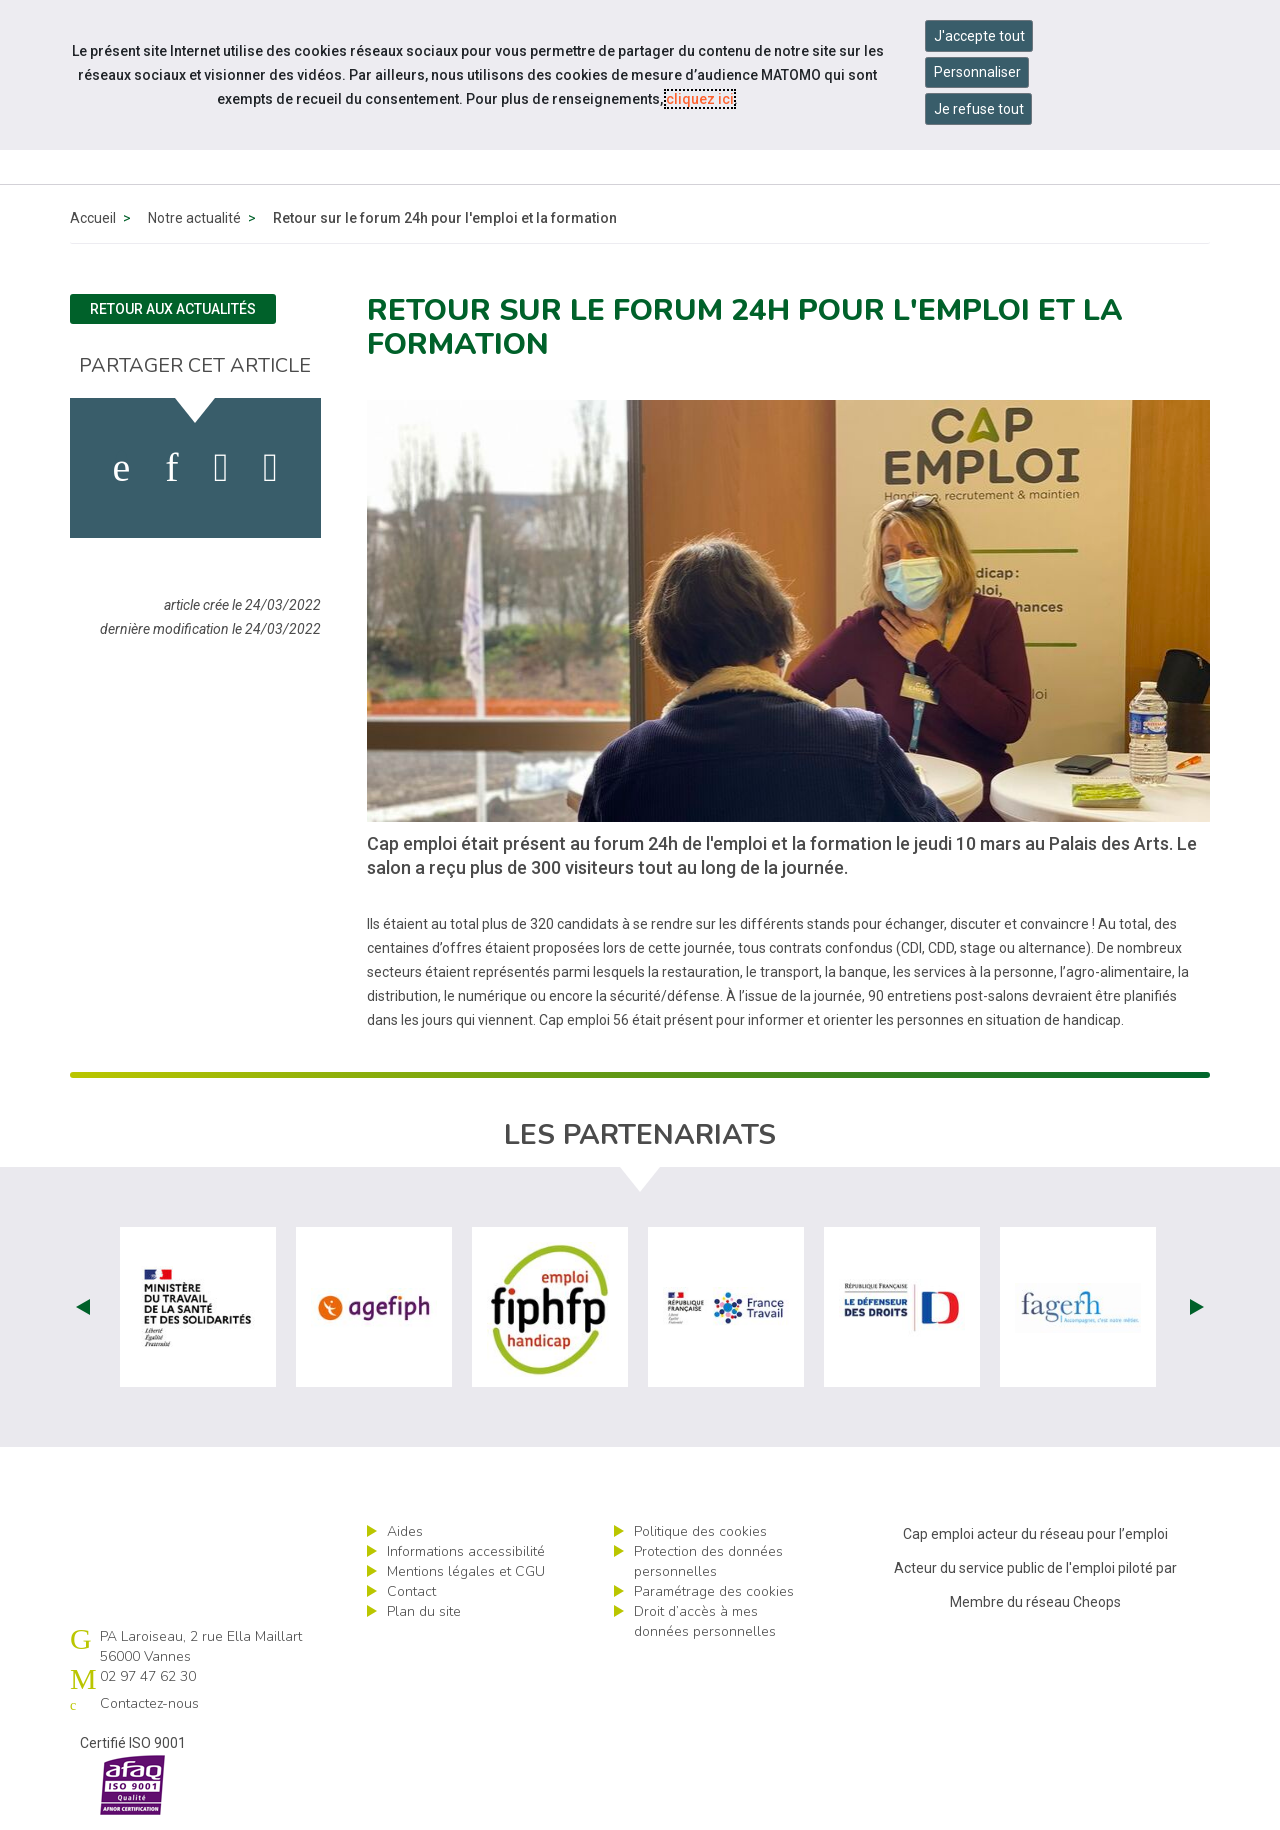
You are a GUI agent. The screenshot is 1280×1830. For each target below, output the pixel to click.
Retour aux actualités (173, 309)
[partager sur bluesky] (270, 468)
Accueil (93, 218)
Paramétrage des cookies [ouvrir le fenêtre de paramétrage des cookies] (714, 1591)
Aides (405, 1531)
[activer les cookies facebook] (122, 468)
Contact (411, 1591)
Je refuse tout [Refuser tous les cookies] (979, 109)
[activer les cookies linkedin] (171, 468)
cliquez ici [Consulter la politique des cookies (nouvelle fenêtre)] (700, 99)
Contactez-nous (149, 1703)
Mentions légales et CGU (466, 1571)
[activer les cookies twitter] (221, 468)
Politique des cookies (700, 1531)
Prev (83, 1307)
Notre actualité (194, 218)
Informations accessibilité (466, 1551)
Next (1197, 1307)
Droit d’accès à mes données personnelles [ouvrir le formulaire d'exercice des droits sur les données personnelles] (705, 1621)
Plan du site (424, 1611)
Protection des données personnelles (708, 1561)
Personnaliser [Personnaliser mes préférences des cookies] (977, 72)
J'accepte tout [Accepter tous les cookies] (979, 36)
